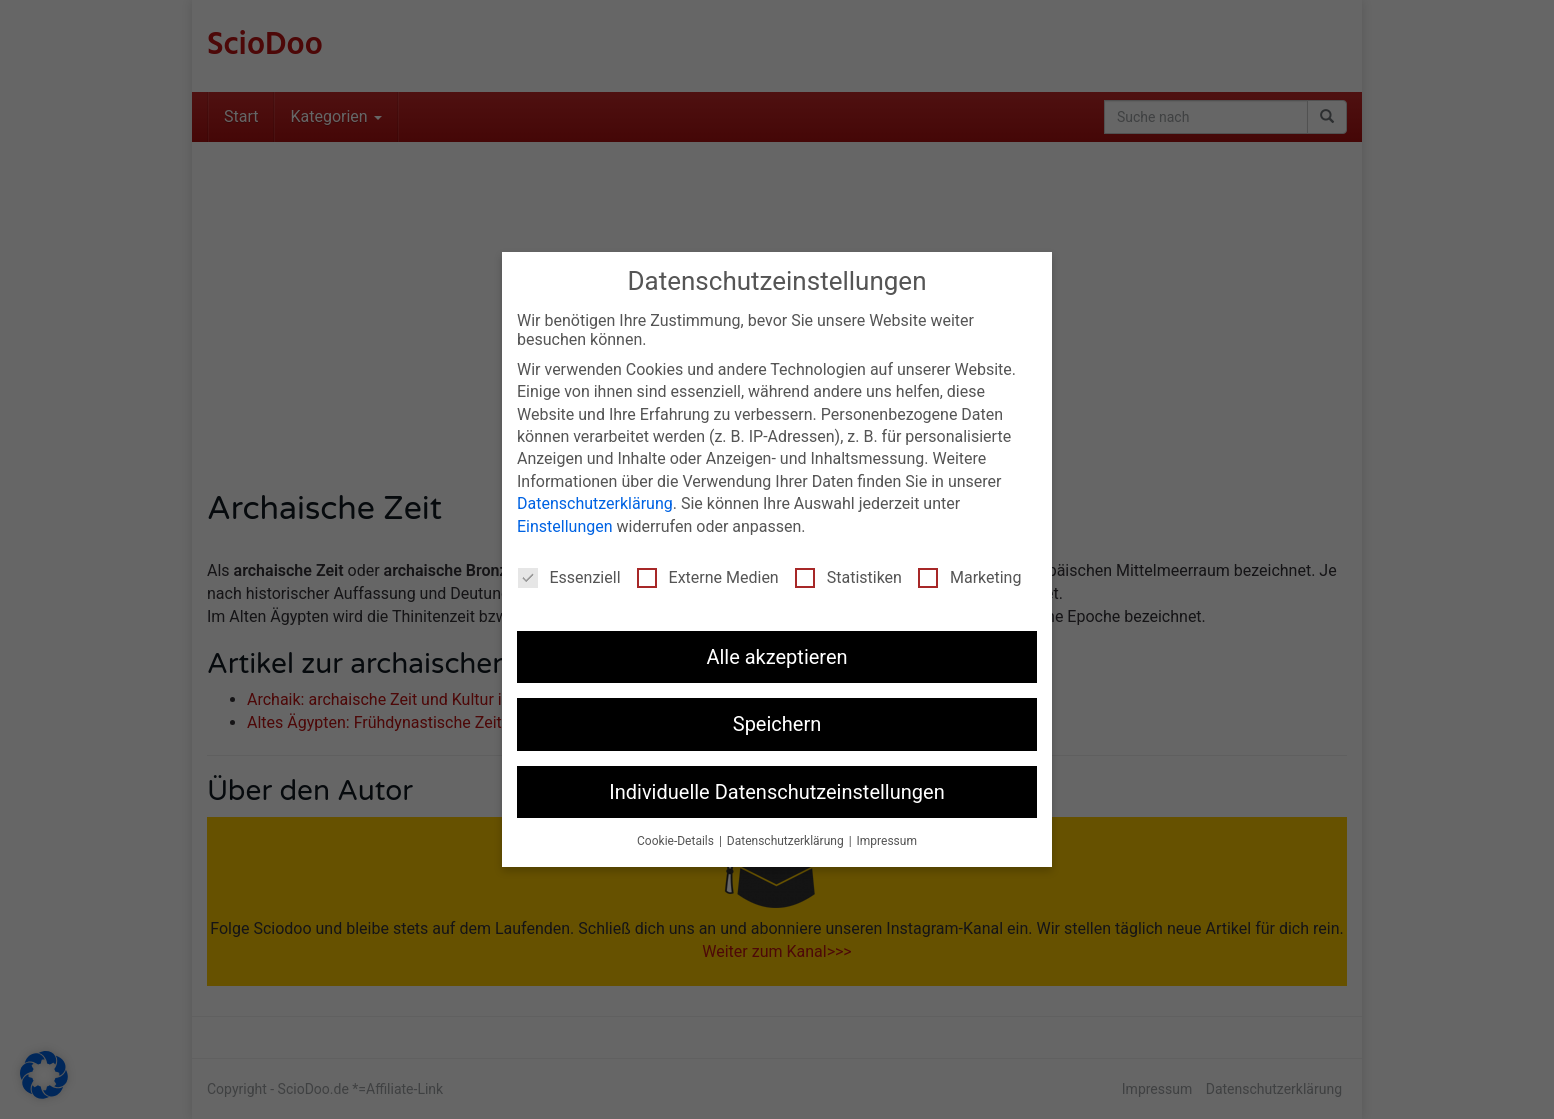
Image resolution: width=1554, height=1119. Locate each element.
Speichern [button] (777, 724)
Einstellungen (565, 526)
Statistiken (848, 577)
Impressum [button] (887, 841)
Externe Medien (708, 577)
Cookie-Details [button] (677, 841)
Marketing (969, 577)
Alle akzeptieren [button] (776, 657)
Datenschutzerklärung (595, 503)
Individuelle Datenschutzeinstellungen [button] (776, 792)
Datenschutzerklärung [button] (787, 841)
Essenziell (569, 577)
